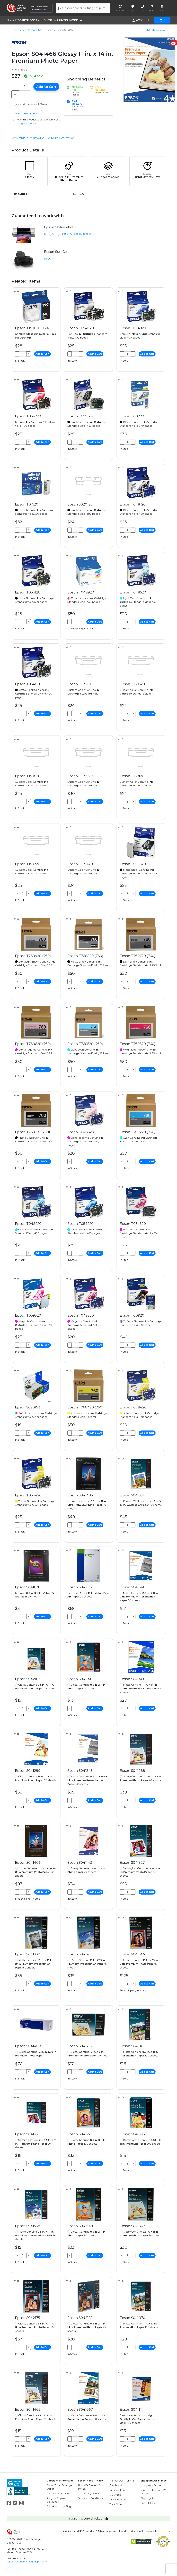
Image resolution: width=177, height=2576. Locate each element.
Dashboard (115, 2485)
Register (33, 123)
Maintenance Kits (32, 30)
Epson (49, 30)
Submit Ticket (149, 2503)
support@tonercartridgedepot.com (27, 2561)
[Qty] (24, 87)
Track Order (116, 2504)
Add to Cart (46, 87)
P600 (47, 258)
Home (15, 30)
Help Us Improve (155, 30)
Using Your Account (152, 2485)
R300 (92, 234)
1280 (47, 234)
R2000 (73, 234)
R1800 (63, 234)
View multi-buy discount (28, 138)
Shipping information (61, 138)
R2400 (83, 234)
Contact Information (58, 2493)
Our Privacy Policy (88, 2493)
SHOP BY (23, 20)
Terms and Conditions (90, 2498)
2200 (54, 234)
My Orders (115, 2494)
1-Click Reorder (117, 2499)
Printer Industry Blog (59, 2506)
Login (21, 123)
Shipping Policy (149, 2498)
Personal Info (117, 2490)
